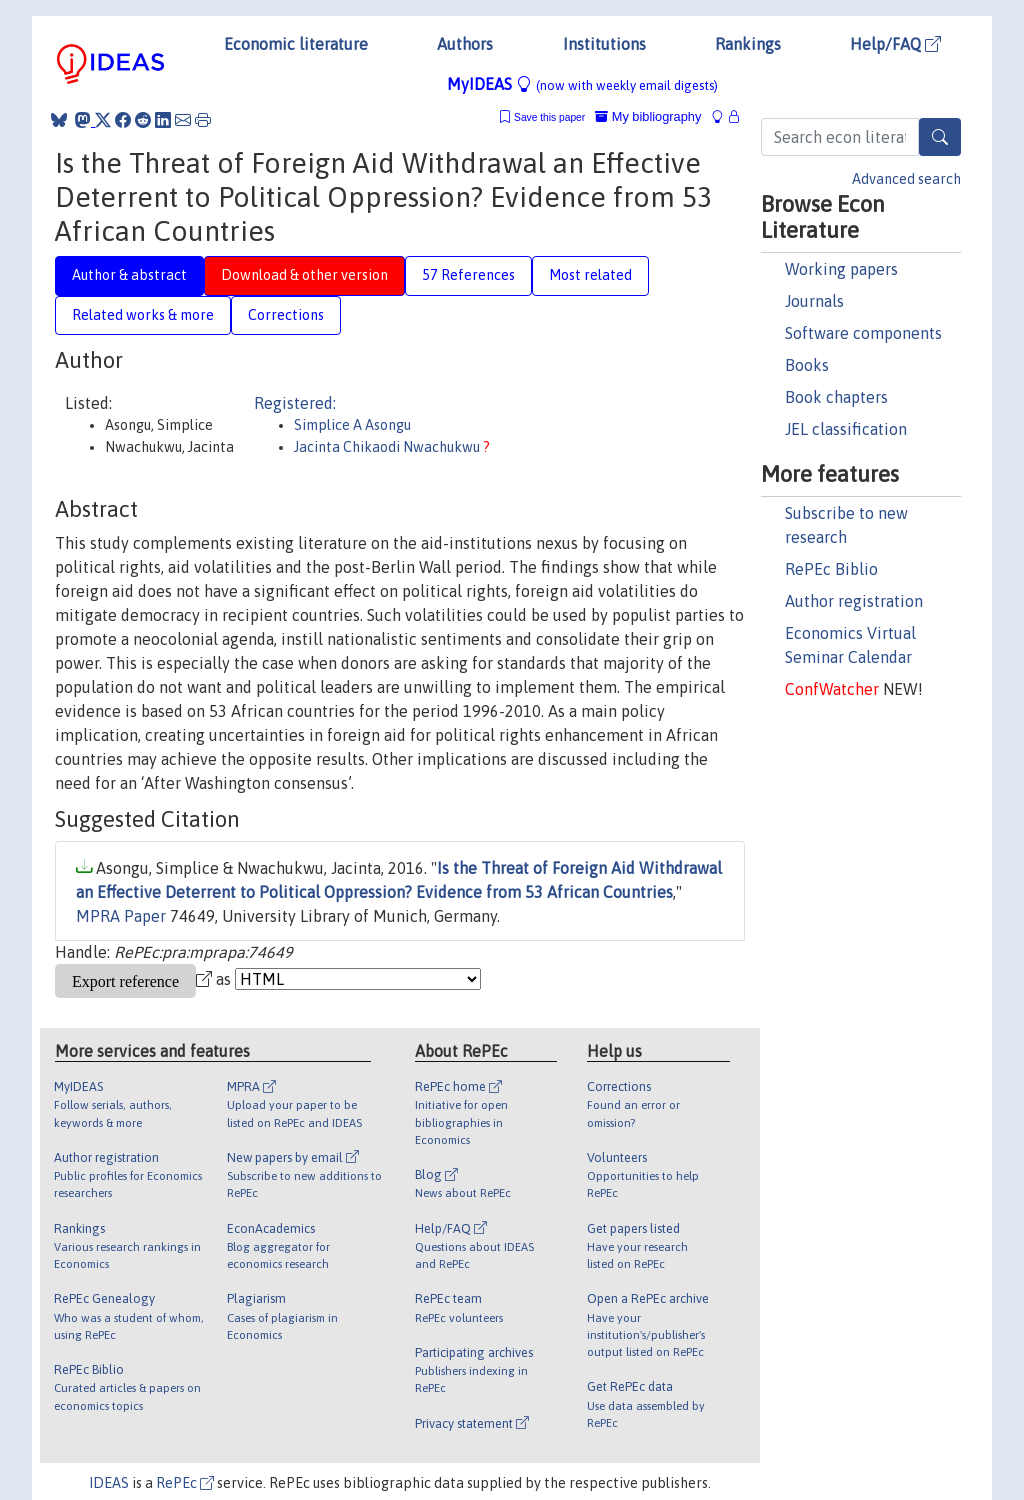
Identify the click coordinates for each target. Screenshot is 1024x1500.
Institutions (604, 44)
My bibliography (648, 116)
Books (807, 365)
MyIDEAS (582, 84)
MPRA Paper (121, 916)
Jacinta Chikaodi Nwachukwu (388, 447)
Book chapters (836, 397)
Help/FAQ (895, 44)
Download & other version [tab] (304, 275)
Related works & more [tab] (143, 315)
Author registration (854, 601)
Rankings (748, 44)
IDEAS (109, 1483)
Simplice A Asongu (352, 425)
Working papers (841, 269)
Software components (863, 333)
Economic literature (296, 44)
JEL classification (846, 429)
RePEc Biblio (831, 569)
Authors (465, 44)
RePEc (185, 1483)
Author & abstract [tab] (129, 275)
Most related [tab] (590, 275)
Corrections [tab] (286, 315)
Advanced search (906, 179)
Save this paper (549, 117)
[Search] (940, 137)
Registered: (295, 403)
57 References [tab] (468, 275)
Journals (814, 301)
